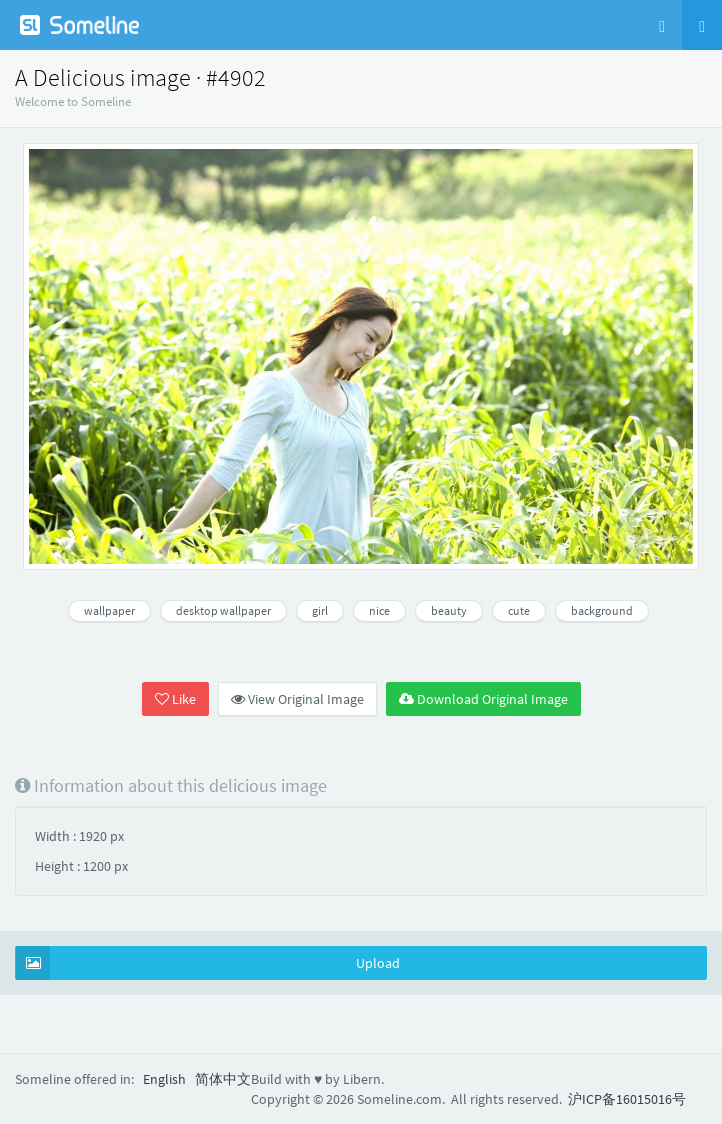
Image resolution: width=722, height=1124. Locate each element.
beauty (449, 610)
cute (519, 610)
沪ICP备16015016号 (627, 1099)
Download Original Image (483, 699)
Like (175, 699)
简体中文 (223, 1079)
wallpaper (109, 610)
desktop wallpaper (223, 610)
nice (379, 610)
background (602, 610)
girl (320, 610)
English (164, 1079)
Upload (208, 963)
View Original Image (297, 699)
